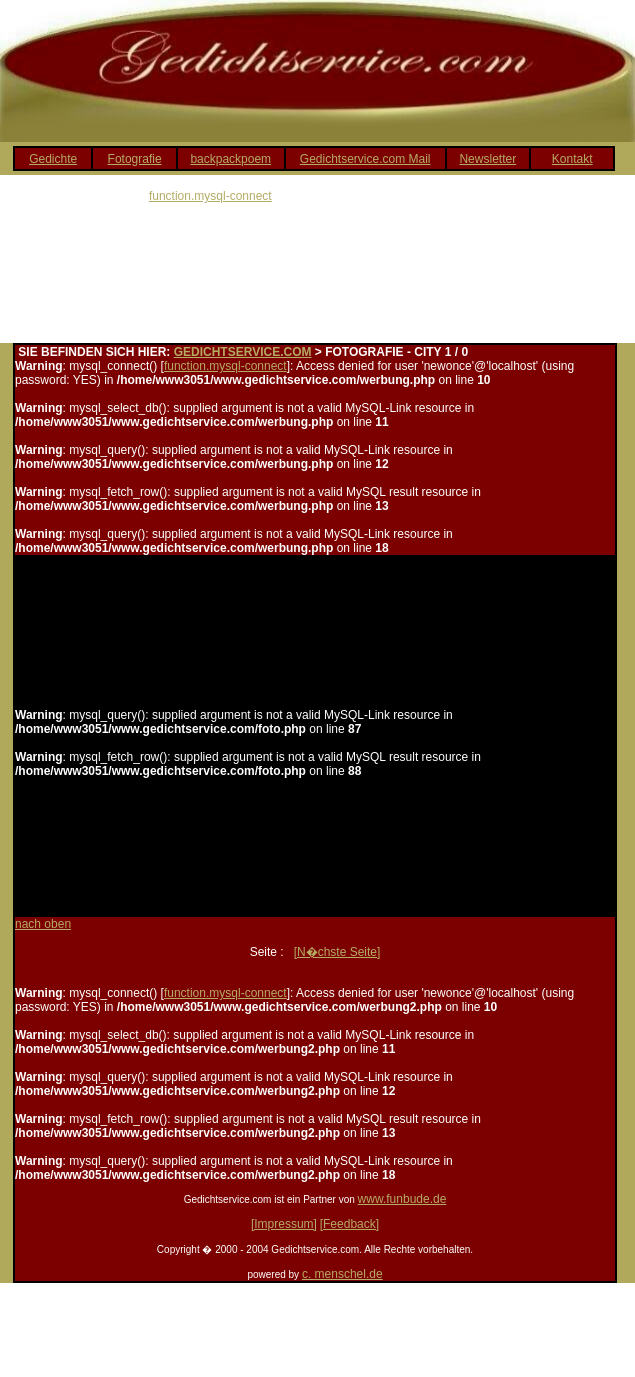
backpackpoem (230, 159)
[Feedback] (349, 1224)
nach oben (43, 924)
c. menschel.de (342, 1274)
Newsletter (487, 159)
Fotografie (135, 159)
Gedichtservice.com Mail (365, 159)
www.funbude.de (402, 1199)
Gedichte (53, 159)
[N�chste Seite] (337, 952)
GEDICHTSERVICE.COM (243, 352)
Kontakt (572, 159)
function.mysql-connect (210, 196)
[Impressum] (284, 1224)
